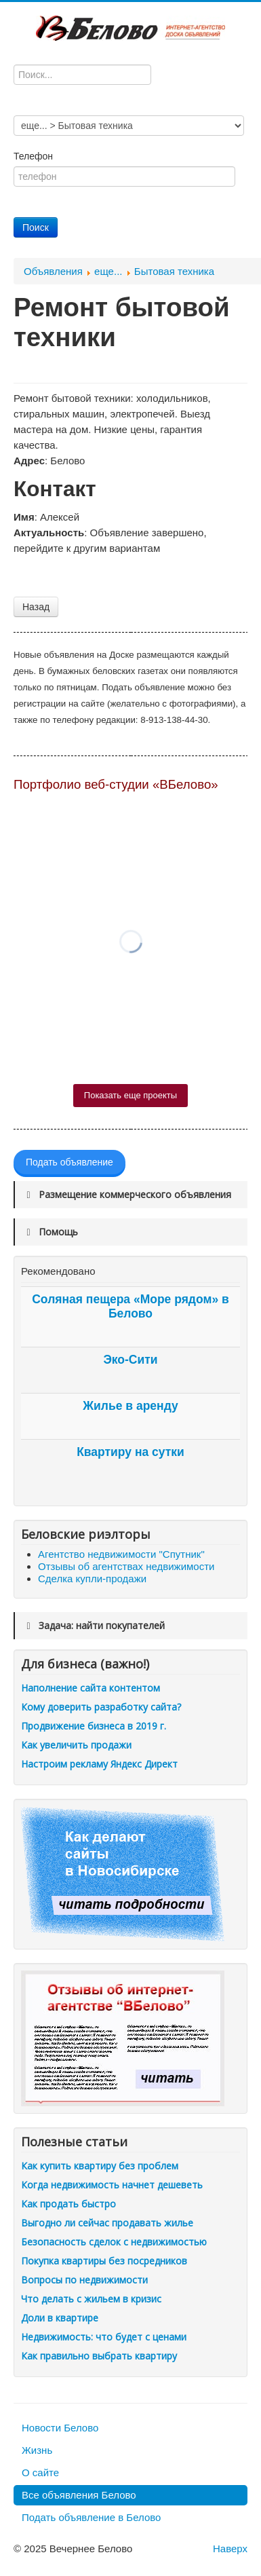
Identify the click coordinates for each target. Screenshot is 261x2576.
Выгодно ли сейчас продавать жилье (107, 2222)
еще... (108, 271)
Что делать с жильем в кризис (91, 2298)
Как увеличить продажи (76, 1744)
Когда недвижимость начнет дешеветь (112, 2184)
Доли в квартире (59, 2317)
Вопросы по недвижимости (84, 2279)
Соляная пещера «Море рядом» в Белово (130, 1306)
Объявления (53, 271)
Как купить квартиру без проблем (99, 2165)
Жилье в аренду (130, 1406)
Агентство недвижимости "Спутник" (121, 1554)
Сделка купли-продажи (92, 1578)
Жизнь (37, 2450)
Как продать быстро (68, 2203)
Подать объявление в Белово (91, 2517)
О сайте (40, 2472)
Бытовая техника (174, 271)
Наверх (230, 2548)
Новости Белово (60, 2427)
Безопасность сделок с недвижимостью (114, 2241)
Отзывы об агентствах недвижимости (126, 1566)
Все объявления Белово (79, 2495)
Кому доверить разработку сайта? (101, 1706)
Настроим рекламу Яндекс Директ (99, 1763)
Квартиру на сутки (130, 1452)
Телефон (35, 156)
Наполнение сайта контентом (90, 1687)
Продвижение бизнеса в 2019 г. (93, 1725)
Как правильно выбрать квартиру (99, 2355)
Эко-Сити (130, 1359)
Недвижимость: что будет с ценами (103, 2336)
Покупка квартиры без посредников (104, 2260)
